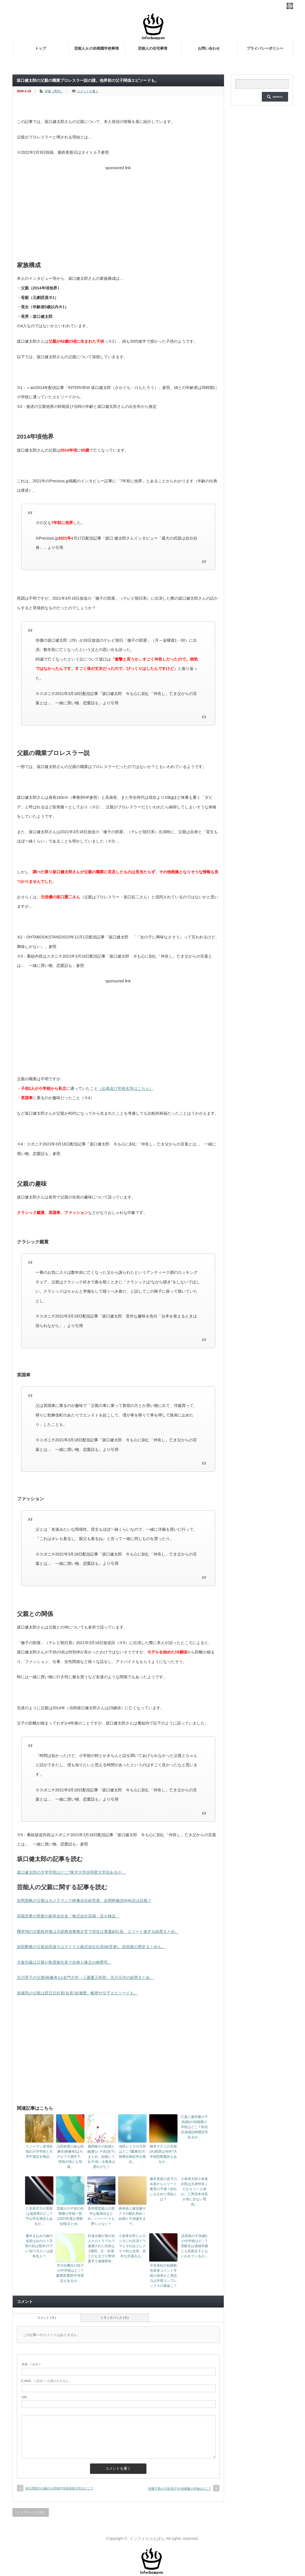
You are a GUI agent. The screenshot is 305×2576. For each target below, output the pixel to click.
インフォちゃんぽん (147, 2538)
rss (290, 6)
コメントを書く (87, 91)
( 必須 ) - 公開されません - (46, 2381)
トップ (40, 48)
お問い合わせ (209, 48)
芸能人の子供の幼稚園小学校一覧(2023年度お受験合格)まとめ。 (70, 2216)
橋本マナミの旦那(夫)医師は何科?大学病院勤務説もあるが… (163, 2154)
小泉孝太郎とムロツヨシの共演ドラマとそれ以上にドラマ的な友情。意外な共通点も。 (132, 2246)
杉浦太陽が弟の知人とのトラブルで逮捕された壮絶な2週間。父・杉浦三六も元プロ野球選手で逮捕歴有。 (101, 2248)
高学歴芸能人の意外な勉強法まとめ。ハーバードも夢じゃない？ (101, 2216)
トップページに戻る (31, 2512)
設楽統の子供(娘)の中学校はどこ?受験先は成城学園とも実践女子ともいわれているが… (194, 2246)
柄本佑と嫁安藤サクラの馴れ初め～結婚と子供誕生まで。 (132, 2216)
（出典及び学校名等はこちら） (125, 1088)
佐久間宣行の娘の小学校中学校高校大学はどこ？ (59, 2488)
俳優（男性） (54, 91)
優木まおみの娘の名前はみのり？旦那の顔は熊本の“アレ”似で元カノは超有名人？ (39, 2246)
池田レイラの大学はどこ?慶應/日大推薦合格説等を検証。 (132, 2154)
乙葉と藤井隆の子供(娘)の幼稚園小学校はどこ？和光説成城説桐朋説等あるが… (194, 2127)
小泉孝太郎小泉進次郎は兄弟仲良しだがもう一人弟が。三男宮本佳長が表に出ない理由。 (194, 2191)
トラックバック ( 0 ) (114, 2317)
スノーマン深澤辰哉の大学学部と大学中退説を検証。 (39, 2151)
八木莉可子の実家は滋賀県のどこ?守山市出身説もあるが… (39, 2216)
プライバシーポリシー (265, 48)
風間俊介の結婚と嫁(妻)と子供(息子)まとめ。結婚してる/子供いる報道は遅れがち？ (101, 2156)
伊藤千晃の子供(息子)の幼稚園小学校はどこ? (179, 2488)
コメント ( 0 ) (46, 2317)
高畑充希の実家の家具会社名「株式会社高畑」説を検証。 (68, 1916)
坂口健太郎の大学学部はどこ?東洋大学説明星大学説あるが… (71, 1872)
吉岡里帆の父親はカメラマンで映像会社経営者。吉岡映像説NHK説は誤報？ (84, 1900)
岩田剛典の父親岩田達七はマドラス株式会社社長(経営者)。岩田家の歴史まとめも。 (91, 1946)
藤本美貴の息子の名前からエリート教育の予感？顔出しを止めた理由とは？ (163, 2189)
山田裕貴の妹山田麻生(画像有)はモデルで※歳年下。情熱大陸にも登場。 (70, 2156)
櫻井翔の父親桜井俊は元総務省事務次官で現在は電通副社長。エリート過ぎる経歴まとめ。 (98, 1931)
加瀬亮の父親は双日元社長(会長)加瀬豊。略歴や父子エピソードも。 (77, 1993)
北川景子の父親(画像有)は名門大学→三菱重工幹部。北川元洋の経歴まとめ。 (85, 1977)
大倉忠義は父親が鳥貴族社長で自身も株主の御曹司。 (64, 1962)
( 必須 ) (30, 2364)
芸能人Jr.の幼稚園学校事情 (96, 48)
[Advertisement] (118, 212)
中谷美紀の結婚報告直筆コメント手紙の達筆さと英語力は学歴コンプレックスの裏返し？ (163, 2275)
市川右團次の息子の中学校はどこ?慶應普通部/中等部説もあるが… (70, 2273)
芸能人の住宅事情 (152, 48)
